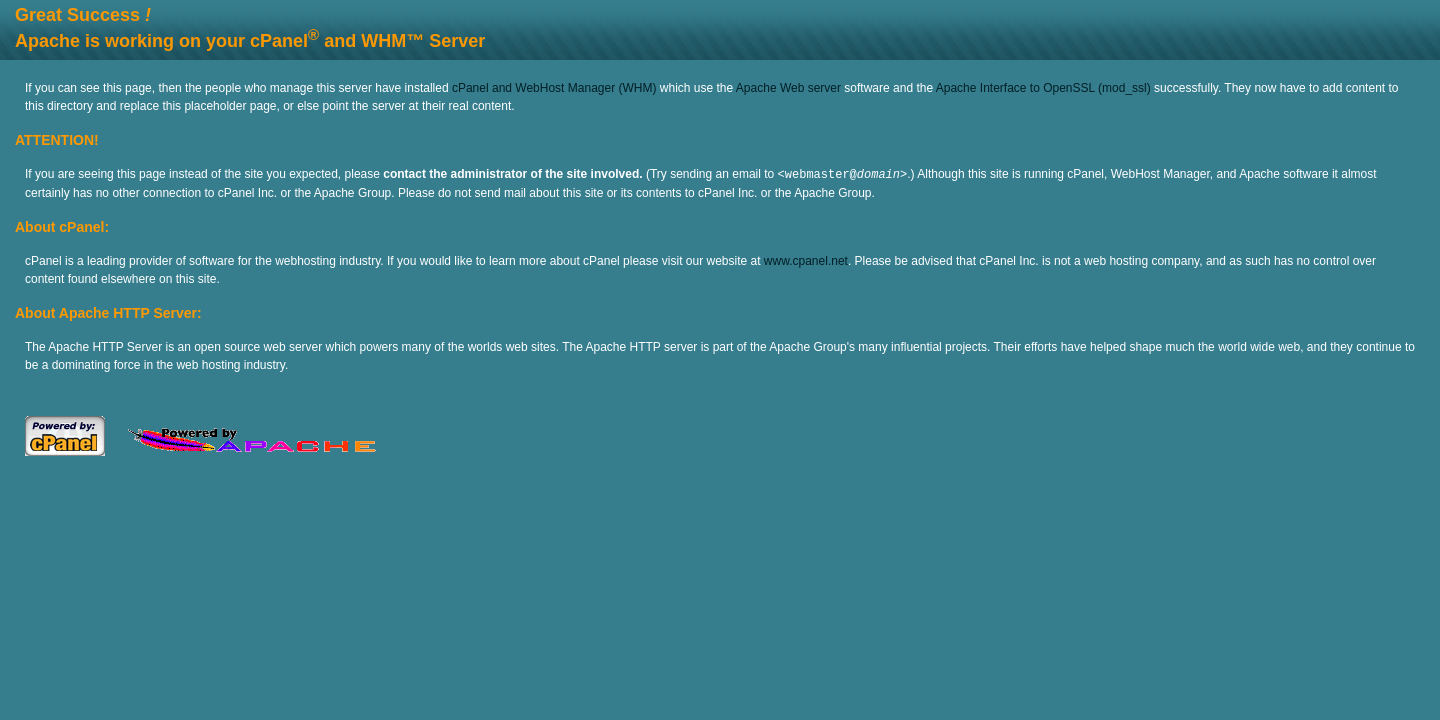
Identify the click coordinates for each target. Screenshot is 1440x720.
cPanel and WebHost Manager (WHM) (554, 88)
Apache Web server (788, 88)
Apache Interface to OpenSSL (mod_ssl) (1043, 88)
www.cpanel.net (806, 260)
